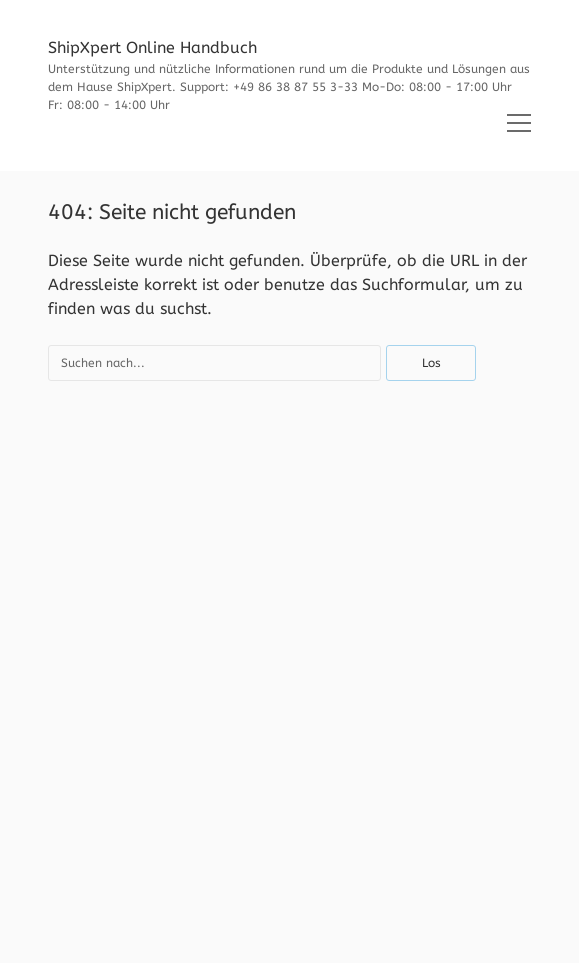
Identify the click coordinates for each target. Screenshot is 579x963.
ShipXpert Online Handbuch (152, 47)
